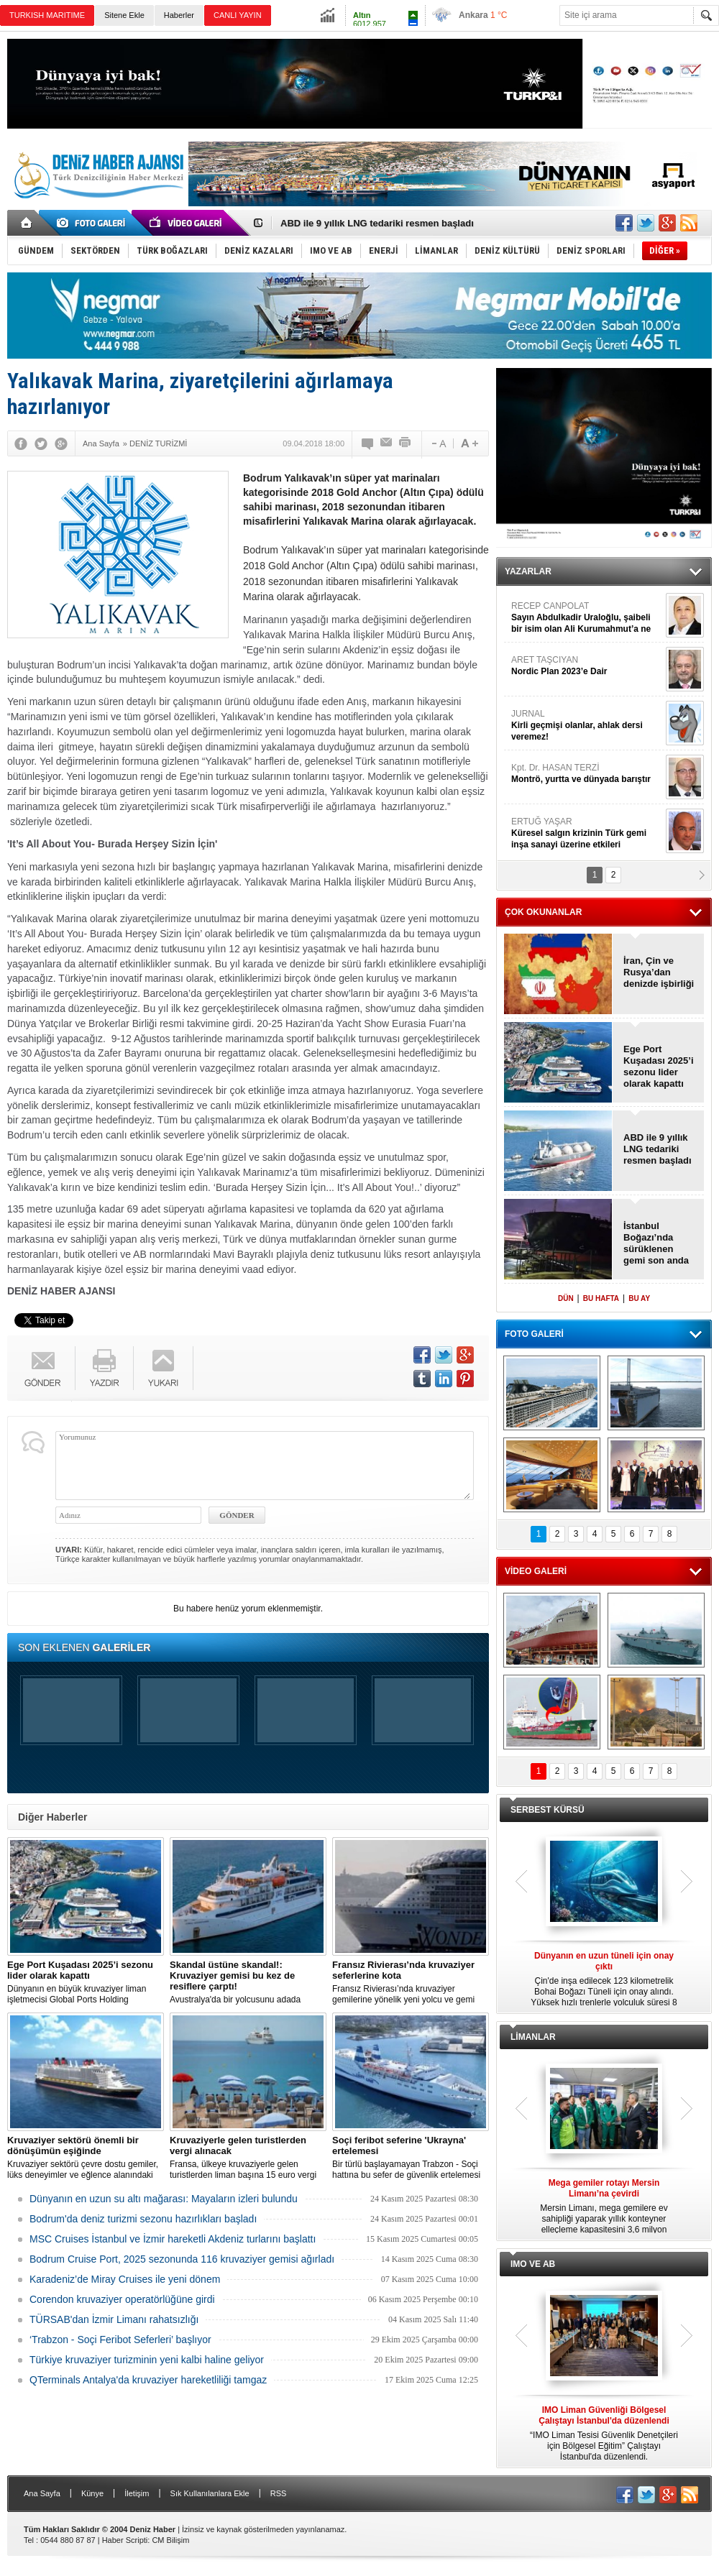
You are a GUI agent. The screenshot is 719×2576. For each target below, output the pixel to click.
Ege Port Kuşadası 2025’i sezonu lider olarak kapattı (658, 1066)
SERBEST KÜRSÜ (547, 1810)
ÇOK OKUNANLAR (543, 912)
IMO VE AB (532, 2264)
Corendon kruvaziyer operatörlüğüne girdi (122, 2299)
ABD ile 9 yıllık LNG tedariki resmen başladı (377, 223)
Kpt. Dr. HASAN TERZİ (586, 774)
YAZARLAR (528, 571)
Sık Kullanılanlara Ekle (209, 2493)
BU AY (639, 1298)
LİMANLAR (533, 2037)
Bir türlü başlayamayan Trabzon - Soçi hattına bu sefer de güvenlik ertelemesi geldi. (410, 2158)
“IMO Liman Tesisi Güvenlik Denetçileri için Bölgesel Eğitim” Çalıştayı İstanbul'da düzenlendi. (604, 2433)
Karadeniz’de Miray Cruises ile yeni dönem (124, 2279)
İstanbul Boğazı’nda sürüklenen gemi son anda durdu (656, 1243)
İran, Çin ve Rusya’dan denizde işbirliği (658, 972)
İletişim (136, 2493)
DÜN (566, 1298)
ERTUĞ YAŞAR (586, 833)
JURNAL (586, 725)
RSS (278, 2493)
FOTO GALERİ (534, 1334)
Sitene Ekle (124, 15)
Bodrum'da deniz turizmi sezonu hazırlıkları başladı (143, 2219)
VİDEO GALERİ (536, 1571)
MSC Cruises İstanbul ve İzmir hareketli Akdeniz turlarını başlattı (172, 2239)
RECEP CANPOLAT (586, 618)
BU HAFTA (601, 1298)
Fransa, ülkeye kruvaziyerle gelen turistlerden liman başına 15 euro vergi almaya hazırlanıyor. (248, 2158)
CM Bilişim (170, 2540)
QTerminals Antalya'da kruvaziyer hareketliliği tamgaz (148, 2380)
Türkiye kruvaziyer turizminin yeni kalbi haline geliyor (146, 2359)
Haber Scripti (125, 2540)
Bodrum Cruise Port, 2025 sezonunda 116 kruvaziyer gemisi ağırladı (181, 2259)
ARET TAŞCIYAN (586, 666)
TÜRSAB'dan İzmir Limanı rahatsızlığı (113, 2319)
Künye (92, 2493)
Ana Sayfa (42, 2493)
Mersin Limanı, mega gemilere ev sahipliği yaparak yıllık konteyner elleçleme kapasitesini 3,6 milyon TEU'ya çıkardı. (604, 2206)
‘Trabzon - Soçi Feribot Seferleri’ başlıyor (120, 2339)
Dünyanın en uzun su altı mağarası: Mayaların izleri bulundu (163, 2198)
